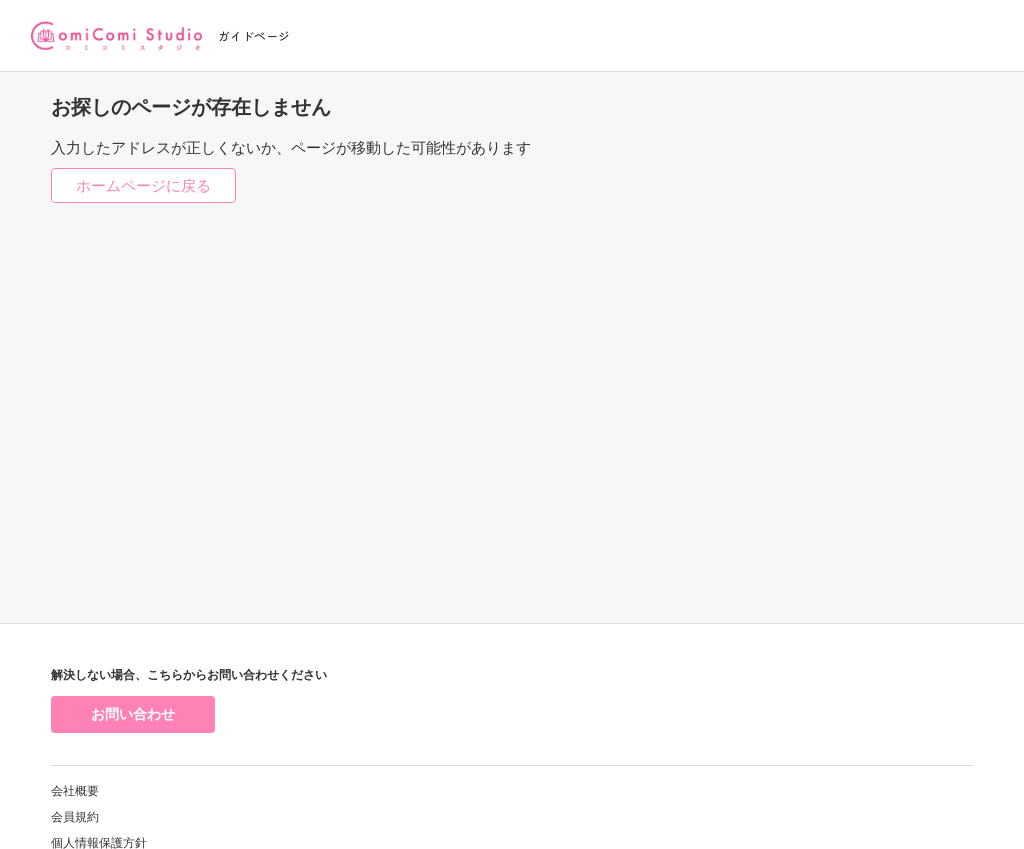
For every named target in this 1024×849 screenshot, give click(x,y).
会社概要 (75, 791)
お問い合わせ (133, 714)
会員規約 (75, 817)
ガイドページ (254, 35)
